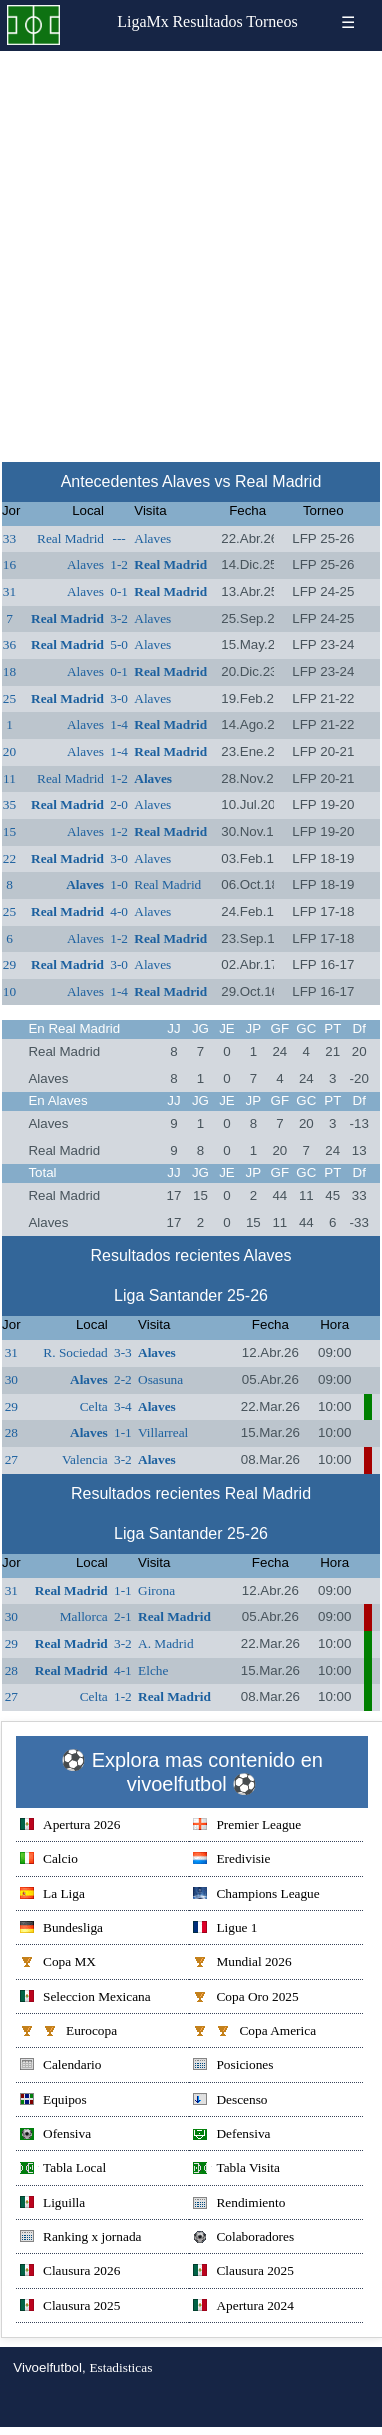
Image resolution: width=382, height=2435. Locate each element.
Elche (153, 1670)
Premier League (247, 1826)
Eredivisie (231, 1860)
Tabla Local (63, 2169)
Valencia (85, 1459)
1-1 (123, 1432)
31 (9, 591)
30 (11, 1379)
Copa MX (58, 1963)
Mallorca (84, 1616)
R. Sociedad (75, 1352)
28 (11, 1432)
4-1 (123, 1670)
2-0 (119, 804)
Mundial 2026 (242, 1963)
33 (9, 538)
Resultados (207, 21)
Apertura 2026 (70, 1826)
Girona (156, 1590)
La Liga (52, 1895)
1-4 (119, 724)
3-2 (119, 618)
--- (118, 538)
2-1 (123, 1616)
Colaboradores (243, 2238)
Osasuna (160, 1379)
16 (9, 564)
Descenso (230, 2101)
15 (9, 831)
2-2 (123, 1379)
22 (9, 858)
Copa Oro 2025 (245, 1998)
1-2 (119, 564)
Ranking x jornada (80, 2238)
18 (9, 671)
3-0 (119, 698)
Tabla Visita (236, 2169)
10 (9, 991)
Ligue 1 (225, 1929)
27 (11, 1459)
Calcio (49, 1860)
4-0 (119, 911)
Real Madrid (70, 538)
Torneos (271, 21)
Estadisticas (120, 2367)
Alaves (152, 538)
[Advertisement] (190, 251)
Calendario (60, 2066)
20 (9, 751)
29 (9, 964)
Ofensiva (55, 2135)
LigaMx (143, 21)
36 (9, 644)
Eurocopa (68, 2032)
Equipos (53, 2101)
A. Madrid (166, 1643)
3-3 (123, 1352)
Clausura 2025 (243, 2272)
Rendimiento (239, 2204)
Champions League (256, 1895)
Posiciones (233, 2066)
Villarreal (163, 1432)
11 (9, 778)
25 (9, 698)
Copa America (254, 2032)
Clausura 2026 (70, 2272)
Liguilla (52, 2204)
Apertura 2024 (243, 2307)
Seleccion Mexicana (85, 1998)
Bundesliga (61, 1929)
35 (9, 804)
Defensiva (231, 2135)
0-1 (119, 591)
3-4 (123, 1406)
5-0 (119, 644)
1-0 (119, 884)
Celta (94, 1406)
